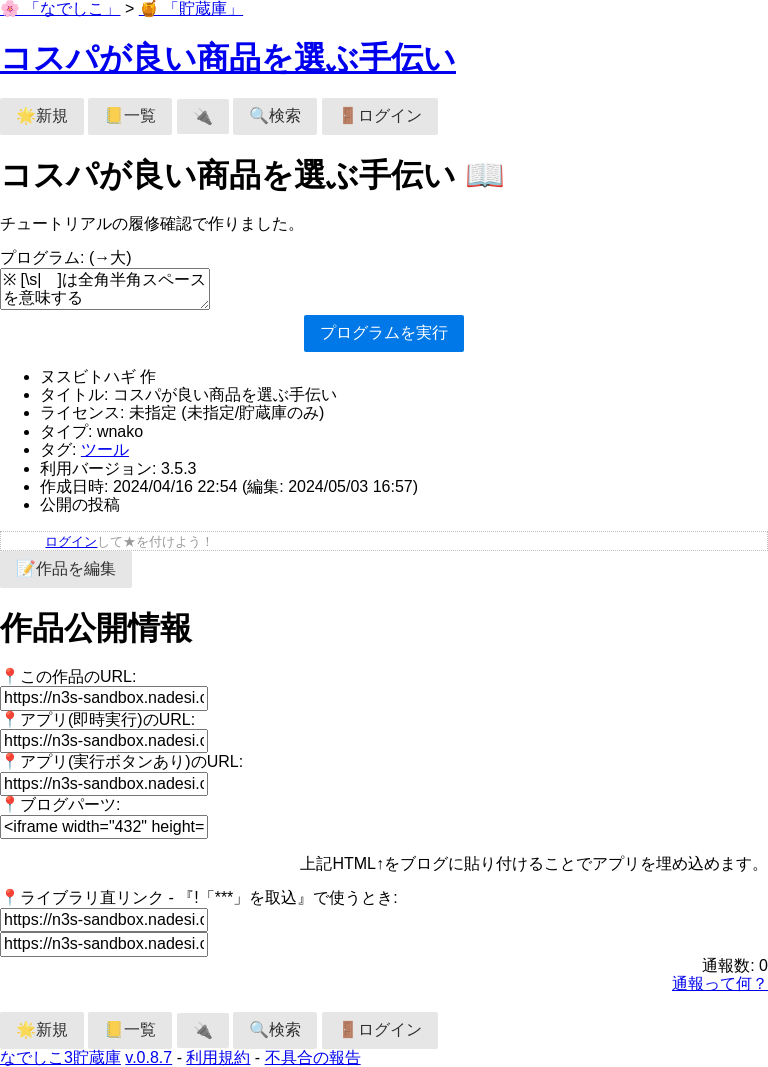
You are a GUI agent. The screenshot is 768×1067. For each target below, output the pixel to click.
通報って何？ (720, 983)
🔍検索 (275, 115)
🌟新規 (42, 115)
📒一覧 (130, 115)
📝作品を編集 (66, 568)
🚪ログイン (380, 115)
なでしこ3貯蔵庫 (60, 1057)
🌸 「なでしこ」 (60, 8)
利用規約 (218, 1057)
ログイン (71, 541)
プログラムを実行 (384, 332)
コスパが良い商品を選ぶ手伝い (228, 58)
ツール (105, 449)
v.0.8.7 (148, 1057)
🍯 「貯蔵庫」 (191, 8)
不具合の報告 (313, 1057)
